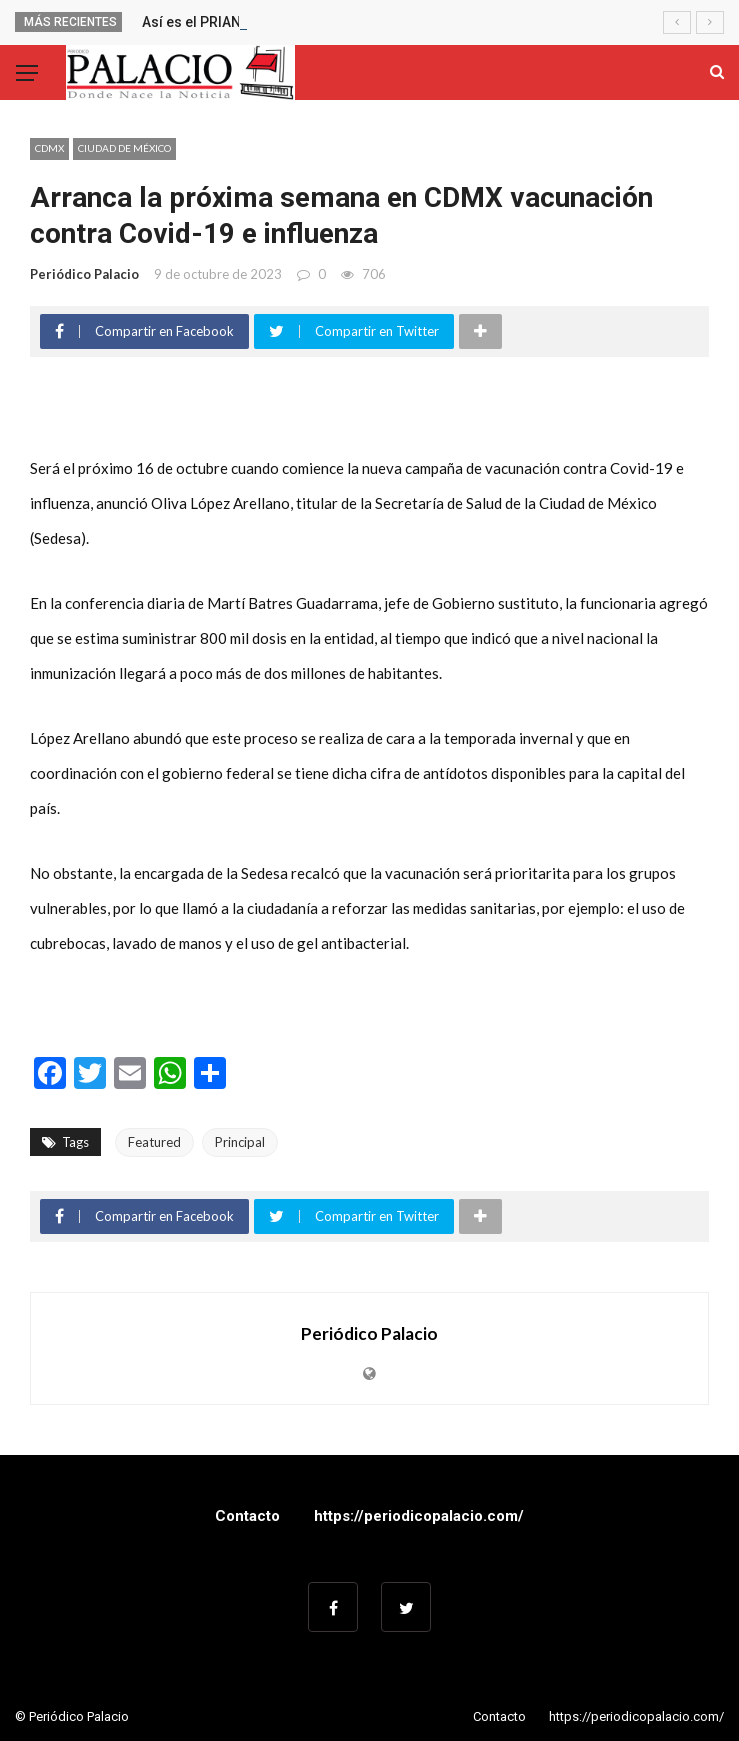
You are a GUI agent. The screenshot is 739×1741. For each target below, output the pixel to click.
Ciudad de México (124, 148)
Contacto (247, 1516)
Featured (154, 1142)
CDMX (49, 148)
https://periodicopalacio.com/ (419, 1516)
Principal (240, 1142)
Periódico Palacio (84, 274)
